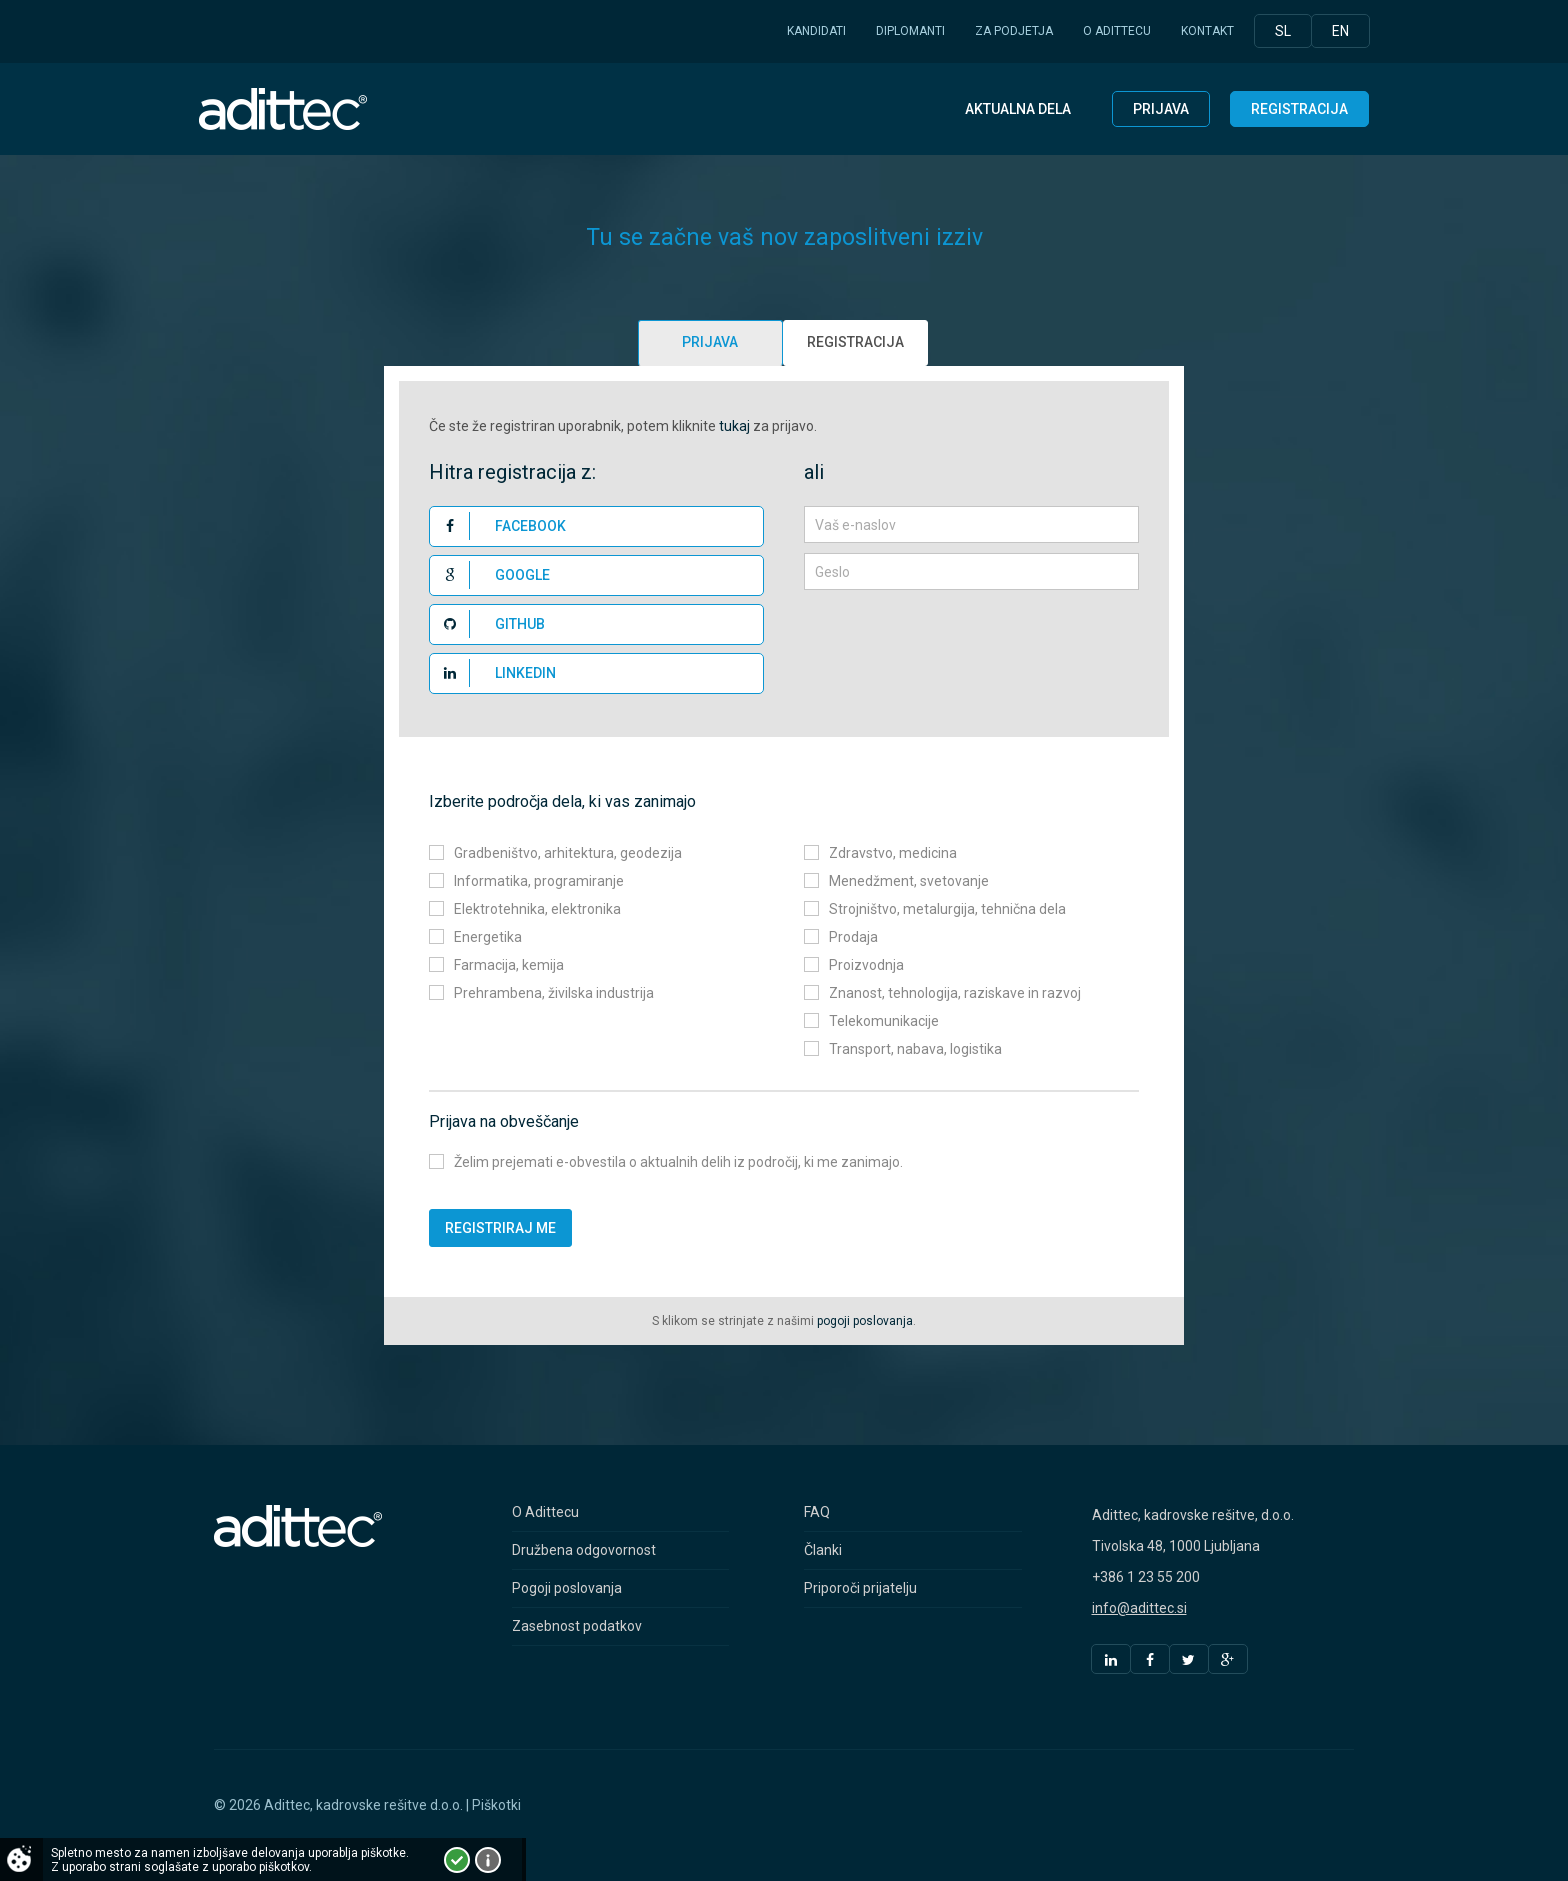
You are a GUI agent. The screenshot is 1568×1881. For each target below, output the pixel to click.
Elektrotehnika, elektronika (537, 909)
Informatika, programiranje (539, 881)
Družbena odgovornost (584, 1550)
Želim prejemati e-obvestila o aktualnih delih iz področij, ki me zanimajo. (678, 1162)
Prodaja (853, 937)
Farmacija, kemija (509, 965)
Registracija (1299, 109)
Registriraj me (500, 1228)
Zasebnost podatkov (577, 1626)
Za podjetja (1014, 31)
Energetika (488, 937)
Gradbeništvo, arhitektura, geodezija (568, 853)
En (1340, 31)
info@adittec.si (1139, 1608)
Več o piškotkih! (488, 1860)
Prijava (1161, 109)
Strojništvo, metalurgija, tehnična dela (947, 909)
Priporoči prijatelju (860, 1588)
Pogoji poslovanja (567, 1588)
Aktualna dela (1018, 109)
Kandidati (816, 31)
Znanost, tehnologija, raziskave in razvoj (955, 993)
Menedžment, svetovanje (909, 881)
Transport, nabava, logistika (915, 1049)
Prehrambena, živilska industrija (554, 993)
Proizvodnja (866, 965)
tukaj (734, 426)
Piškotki (496, 1805)
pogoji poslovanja (865, 1321)
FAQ (817, 1512)
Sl (1283, 31)
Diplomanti (910, 31)
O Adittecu (1117, 31)
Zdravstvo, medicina (893, 853)
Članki (823, 1550)
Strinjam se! (457, 1860)
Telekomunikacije (884, 1021)
